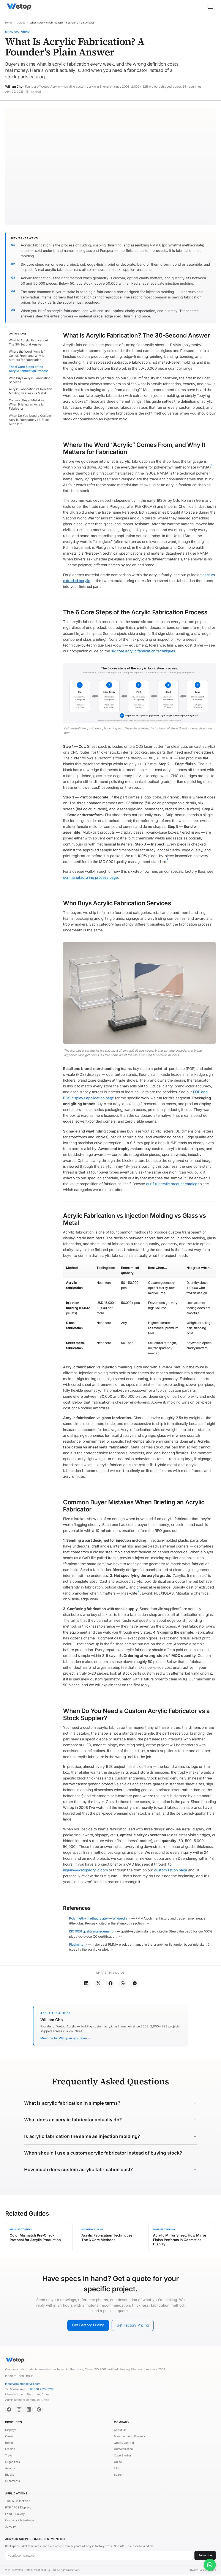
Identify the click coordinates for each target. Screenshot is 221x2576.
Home (9, 22)
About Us (120, 2431)
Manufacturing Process (129, 2437)
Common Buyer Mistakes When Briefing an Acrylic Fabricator (26, 406)
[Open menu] (210, 7)
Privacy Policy (197, 2571)
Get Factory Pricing (88, 2326)
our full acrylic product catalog (171, 1185)
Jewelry (10, 2528)
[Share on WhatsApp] (122, 1984)
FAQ (117, 2469)
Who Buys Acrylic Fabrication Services (29, 381)
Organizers (12, 2463)
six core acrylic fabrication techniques (143, 652)
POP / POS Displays (18, 2509)
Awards (10, 2469)
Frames (10, 2450)
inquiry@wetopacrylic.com (85, 1871)
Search (118, 2476)
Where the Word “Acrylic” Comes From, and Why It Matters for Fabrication (27, 357)
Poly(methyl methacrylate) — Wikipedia (98, 1920)
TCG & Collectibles (17, 2502)
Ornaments (12, 2482)
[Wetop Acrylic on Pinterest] (39, 2411)
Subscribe (205, 2557)
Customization (123, 2450)
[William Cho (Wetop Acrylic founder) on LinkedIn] (29, 2411)
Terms (212, 2571)
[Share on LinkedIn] (86, 1984)
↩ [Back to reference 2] (120, 1938)
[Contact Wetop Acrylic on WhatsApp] (210, 2565)
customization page (170, 1871)
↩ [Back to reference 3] (112, 1951)
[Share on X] (98, 1984)
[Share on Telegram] (134, 1984)
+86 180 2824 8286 (41, 2390)
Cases (9, 2437)
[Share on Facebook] (110, 1984)
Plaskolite (76, 1946)
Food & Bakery (15, 2515)
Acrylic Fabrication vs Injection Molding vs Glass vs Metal (30, 392)
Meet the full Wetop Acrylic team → (65, 2039)
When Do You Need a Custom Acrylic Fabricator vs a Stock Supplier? (30, 421)
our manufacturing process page (90, 879)
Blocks (9, 2476)
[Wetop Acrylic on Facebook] (9, 2411)
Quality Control (124, 2444)
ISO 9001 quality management (91, 1933)
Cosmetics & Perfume (19, 2521)
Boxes (9, 2444)
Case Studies (123, 2457)
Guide (118, 2463)
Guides (21, 22)
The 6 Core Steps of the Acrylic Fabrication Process (28, 370)
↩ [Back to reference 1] (148, 1925)
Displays (10, 2431)
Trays (8, 2457)
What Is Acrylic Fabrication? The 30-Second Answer (28, 344)
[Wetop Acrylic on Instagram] (19, 2411)
